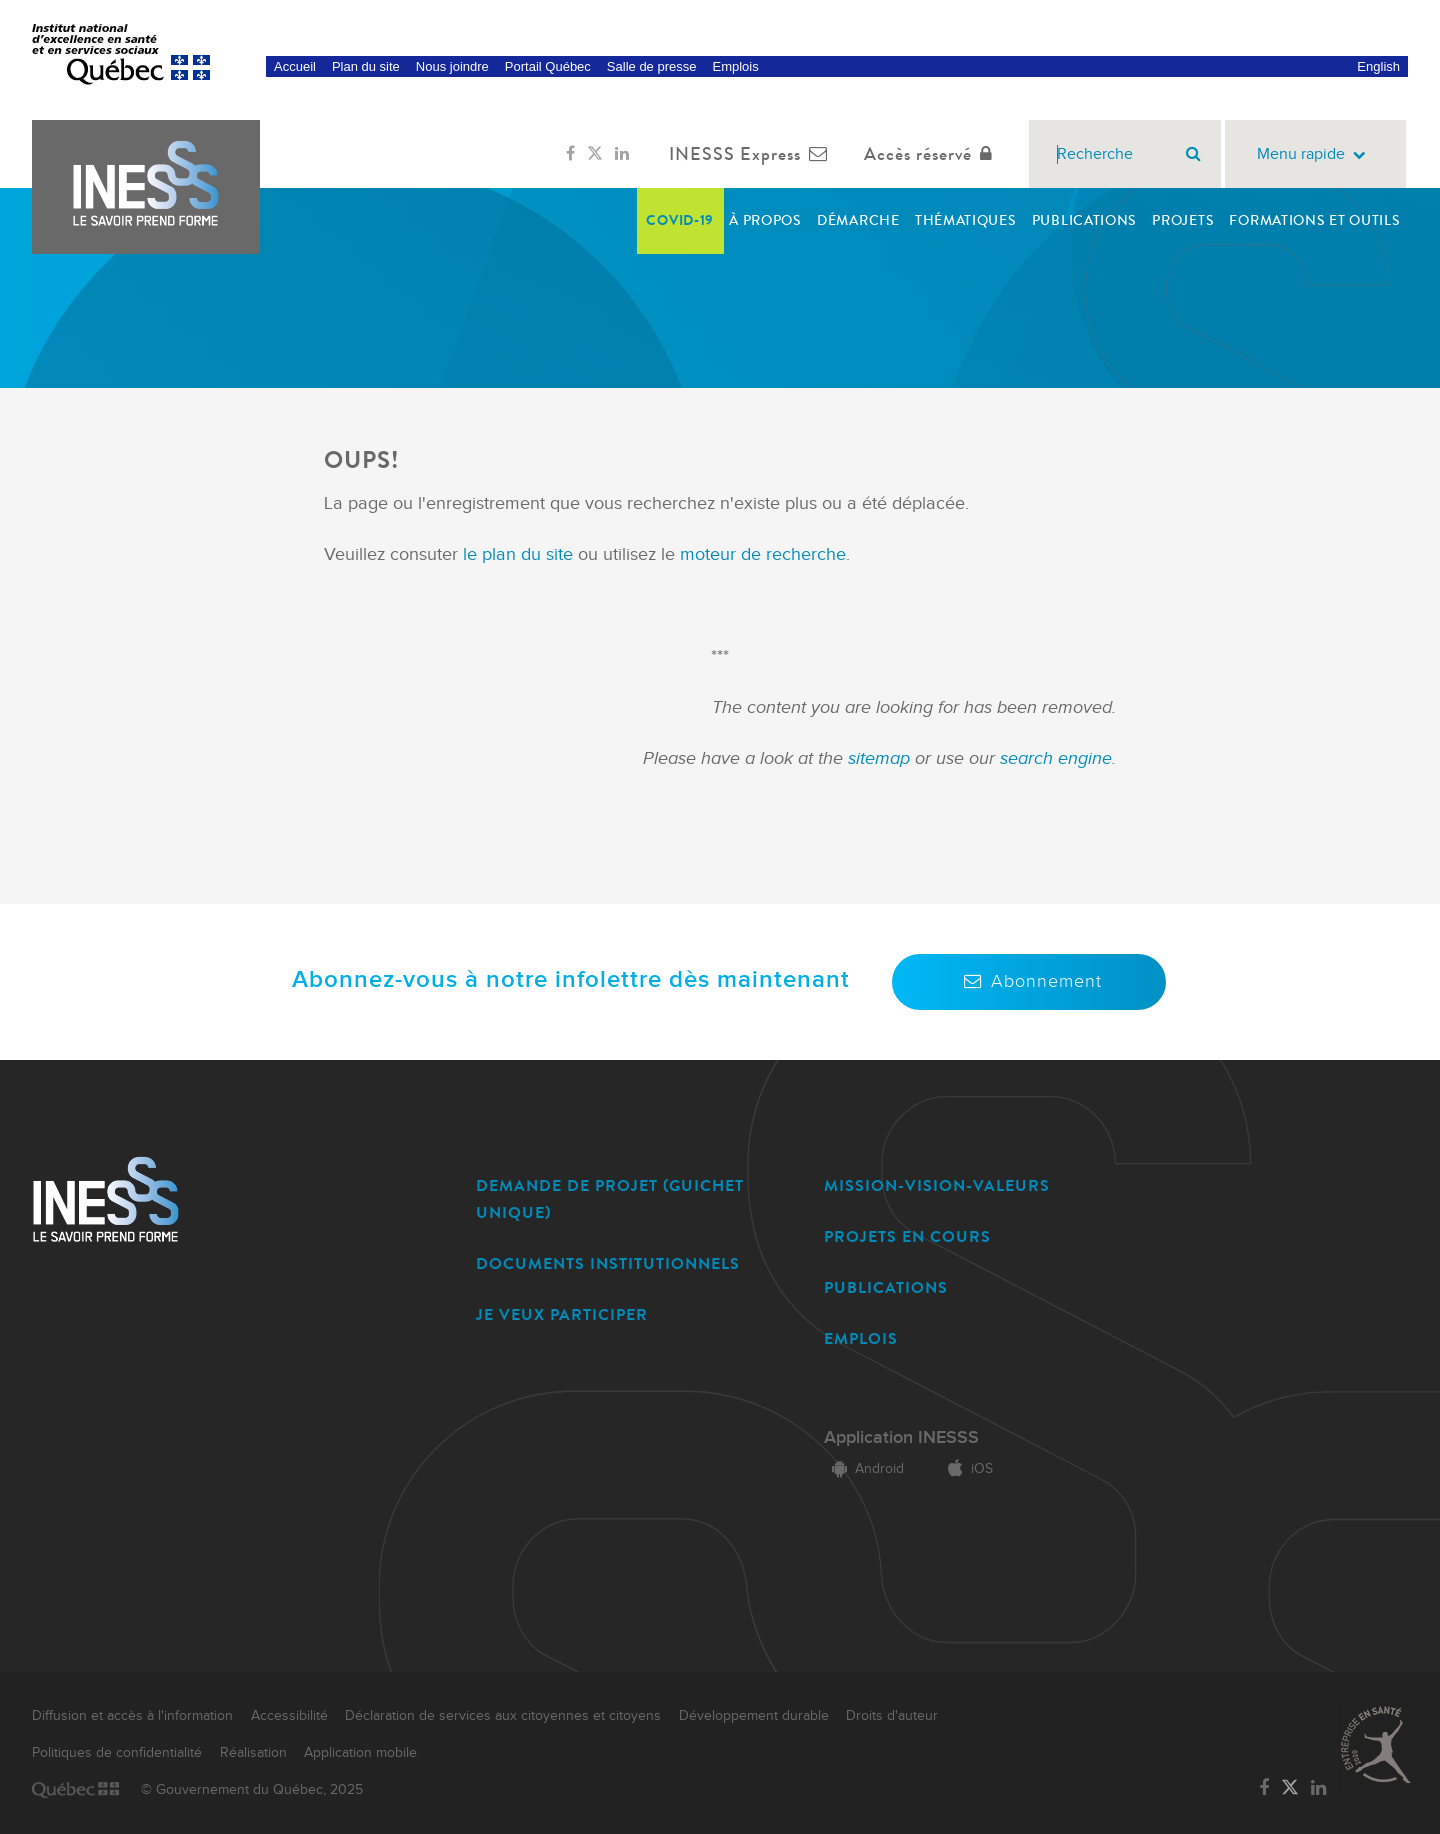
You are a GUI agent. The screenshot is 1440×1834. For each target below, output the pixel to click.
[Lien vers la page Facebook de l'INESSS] (570, 154)
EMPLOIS (861, 1338)
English (1378, 66)
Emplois (735, 66)
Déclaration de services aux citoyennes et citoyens (503, 1716)
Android (864, 1469)
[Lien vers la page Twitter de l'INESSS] (595, 154)
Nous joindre (452, 66)
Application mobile (360, 1753)
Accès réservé (932, 154)
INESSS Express (752, 154)
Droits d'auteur (892, 1716)
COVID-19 (680, 220)
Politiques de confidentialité (117, 1753)
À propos (765, 220)
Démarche (858, 220)
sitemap (881, 758)
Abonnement (1029, 981)
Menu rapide (1315, 154)
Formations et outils (1314, 220)
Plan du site (366, 66)
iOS (966, 1469)
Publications (1084, 220)
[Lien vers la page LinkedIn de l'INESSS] (622, 154)
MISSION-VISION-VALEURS (937, 1185)
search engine (1056, 758)
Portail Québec (548, 66)
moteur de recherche (760, 554)
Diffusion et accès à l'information (132, 1716)
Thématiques (966, 220)
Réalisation (253, 1753)
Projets (1183, 220)
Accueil (295, 66)
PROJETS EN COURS (907, 1236)
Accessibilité (289, 1716)
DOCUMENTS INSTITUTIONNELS (608, 1263)
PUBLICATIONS (886, 1287)
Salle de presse (652, 66)
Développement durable (754, 1716)
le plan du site (518, 554)
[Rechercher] (1193, 154)
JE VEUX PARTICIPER (562, 1314)
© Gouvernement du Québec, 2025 (252, 1790)
